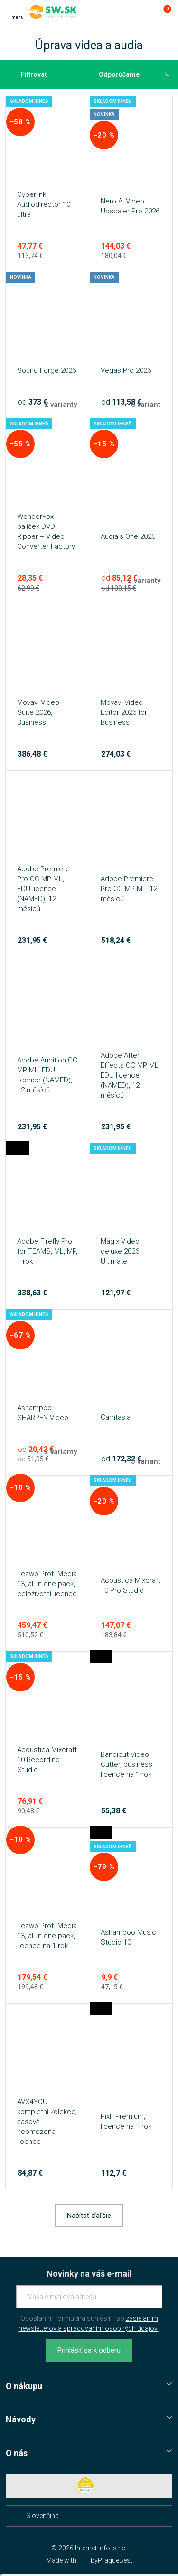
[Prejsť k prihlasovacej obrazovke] (143, 11)
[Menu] (17, 12)
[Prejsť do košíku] (162, 11)
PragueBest (115, 2560)
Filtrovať (28, 74)
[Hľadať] (124, 11)
